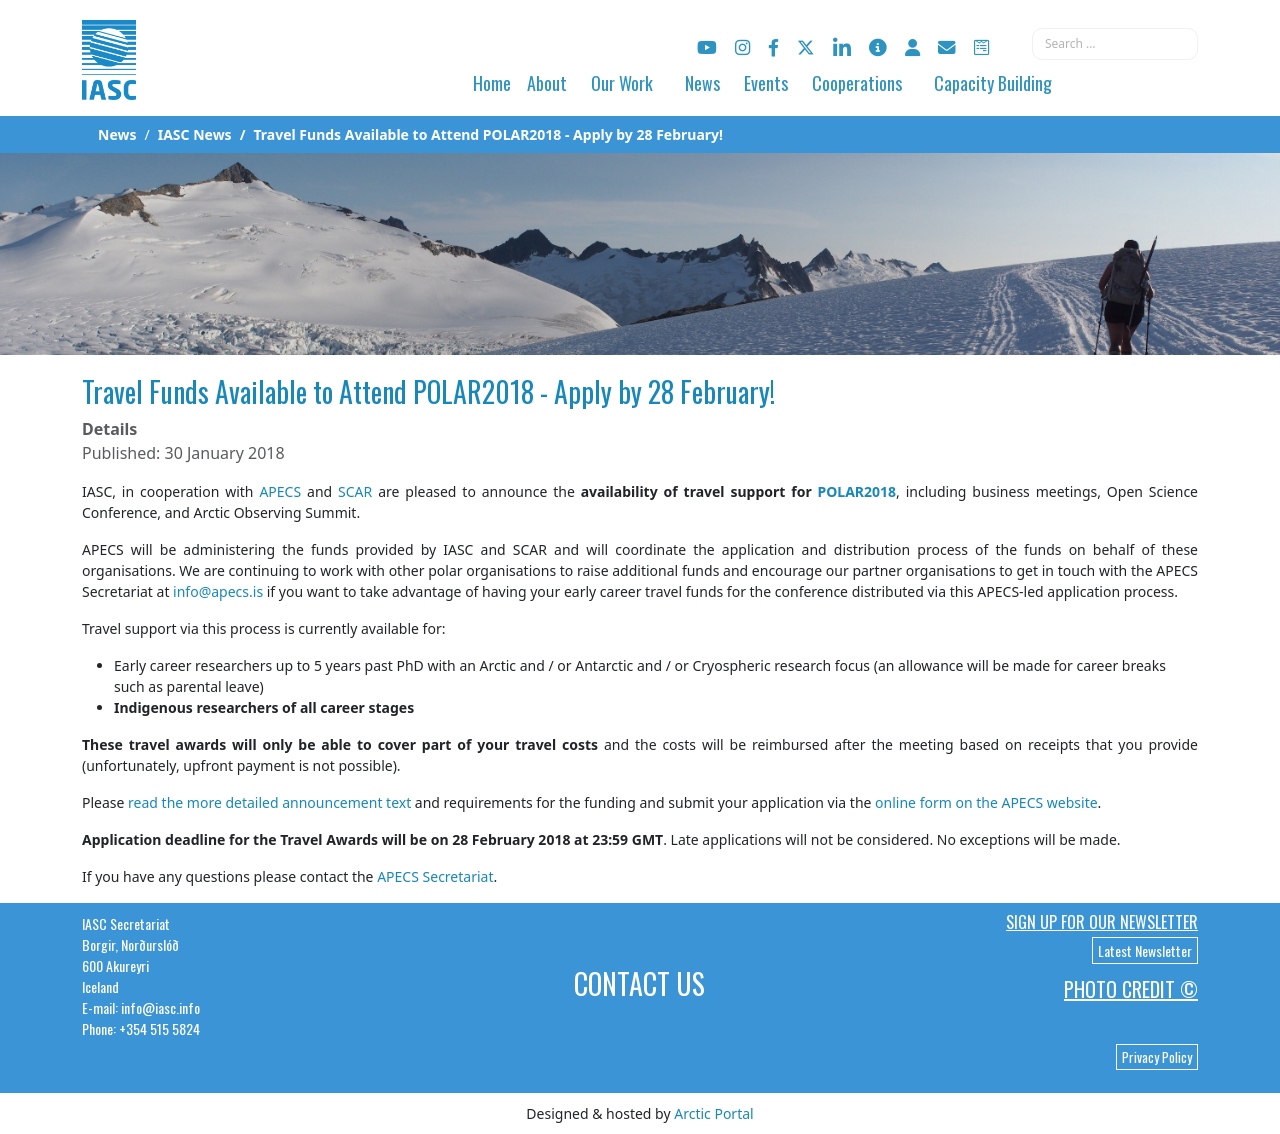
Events (766, 83)
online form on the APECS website (986, 802)
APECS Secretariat (435, 876)
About (547, 83)
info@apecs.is (218, 591)
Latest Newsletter (1145, 950)
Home (492, 83)
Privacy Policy (1157, 1057)
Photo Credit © (1131, 989)
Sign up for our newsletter (1102, 922)
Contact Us (639, 983)
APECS (280, 491)
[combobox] (1115, 44)
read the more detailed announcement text (269, 802)
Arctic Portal (713, 1113)
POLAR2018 (857, 491)
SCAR (355, 491)
